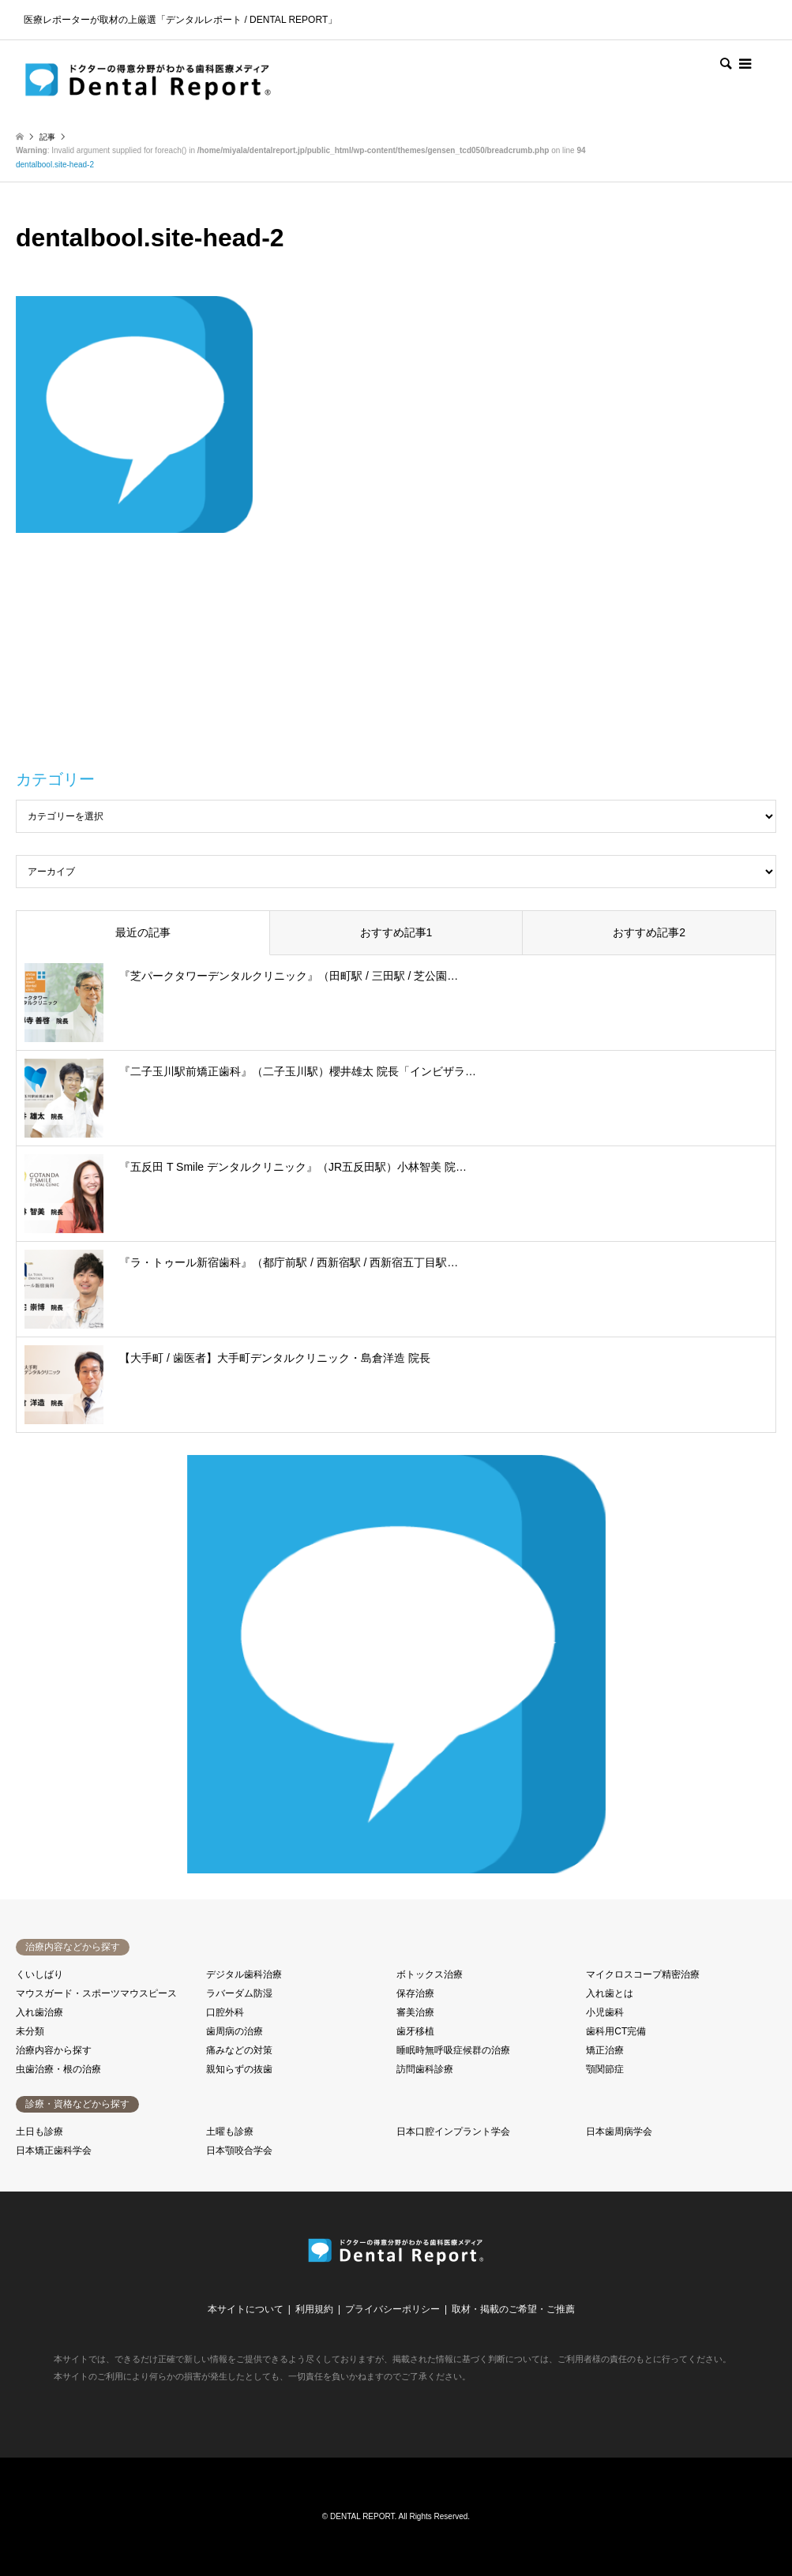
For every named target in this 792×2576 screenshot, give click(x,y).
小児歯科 (605, 2012)
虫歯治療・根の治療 (58, 2069)
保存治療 (415, 1993)
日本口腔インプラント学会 (453, 2131)
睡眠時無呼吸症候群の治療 (453, 2050)
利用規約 (314, 2309)
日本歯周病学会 (619, 2131)
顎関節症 (605, 2069)
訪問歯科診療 (424, 2069)
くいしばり (39, 1974)
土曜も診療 (229, 2131)
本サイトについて (245, 2309)
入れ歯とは (609, 1993)
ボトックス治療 (429, 1974)
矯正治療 (605, 2050)
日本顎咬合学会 (239, 2150)
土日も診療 (39, 2131)
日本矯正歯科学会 (54, 2150)
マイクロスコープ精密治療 (643, 1974)
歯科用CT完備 (616, 2031)
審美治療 (415, 2012)
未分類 (30, 2031)
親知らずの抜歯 (239, 2069)
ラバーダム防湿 (239, 1993)
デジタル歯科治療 (244, 1974)
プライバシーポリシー (392, 2309)
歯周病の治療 (234, 2031)
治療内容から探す (54, 2050)
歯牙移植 (415, 2031)
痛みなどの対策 (239, 2050)
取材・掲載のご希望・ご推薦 (513, 2309)
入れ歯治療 (39, 2012)
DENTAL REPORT (362, 2516)
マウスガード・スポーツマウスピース (96, 1993)
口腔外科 (225, 2012)
